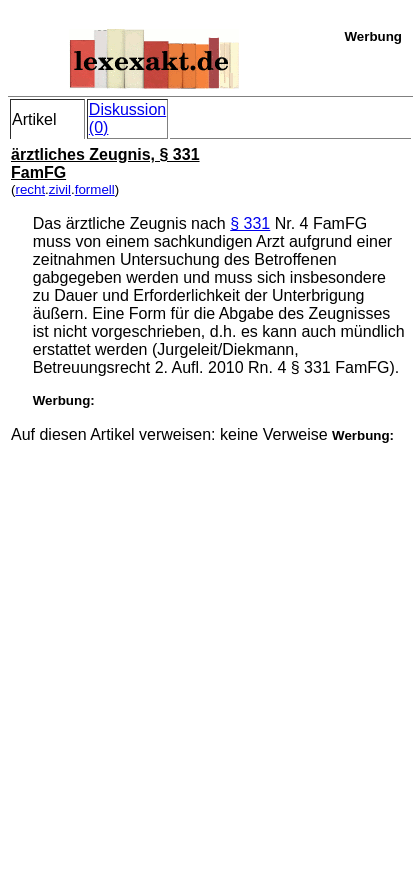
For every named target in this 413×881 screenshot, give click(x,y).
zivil (60, 189)
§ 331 (250, 223)
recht (30, 189)
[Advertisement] (205, 649)
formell (95, 189)
